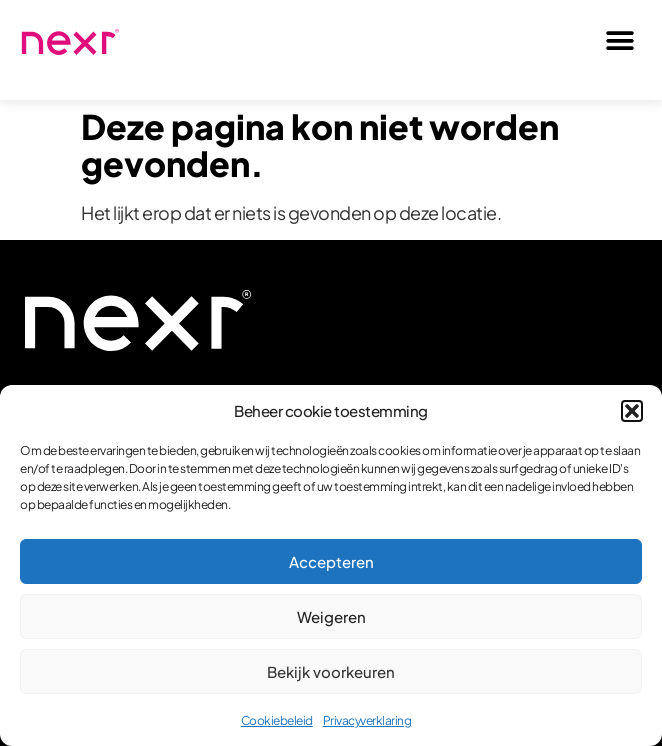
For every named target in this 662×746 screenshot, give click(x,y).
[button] (632, 411)
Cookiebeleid (277, 720)
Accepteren (331, 561)
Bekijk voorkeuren (331, 671)
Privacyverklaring (367, 720)
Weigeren (331, 616)
